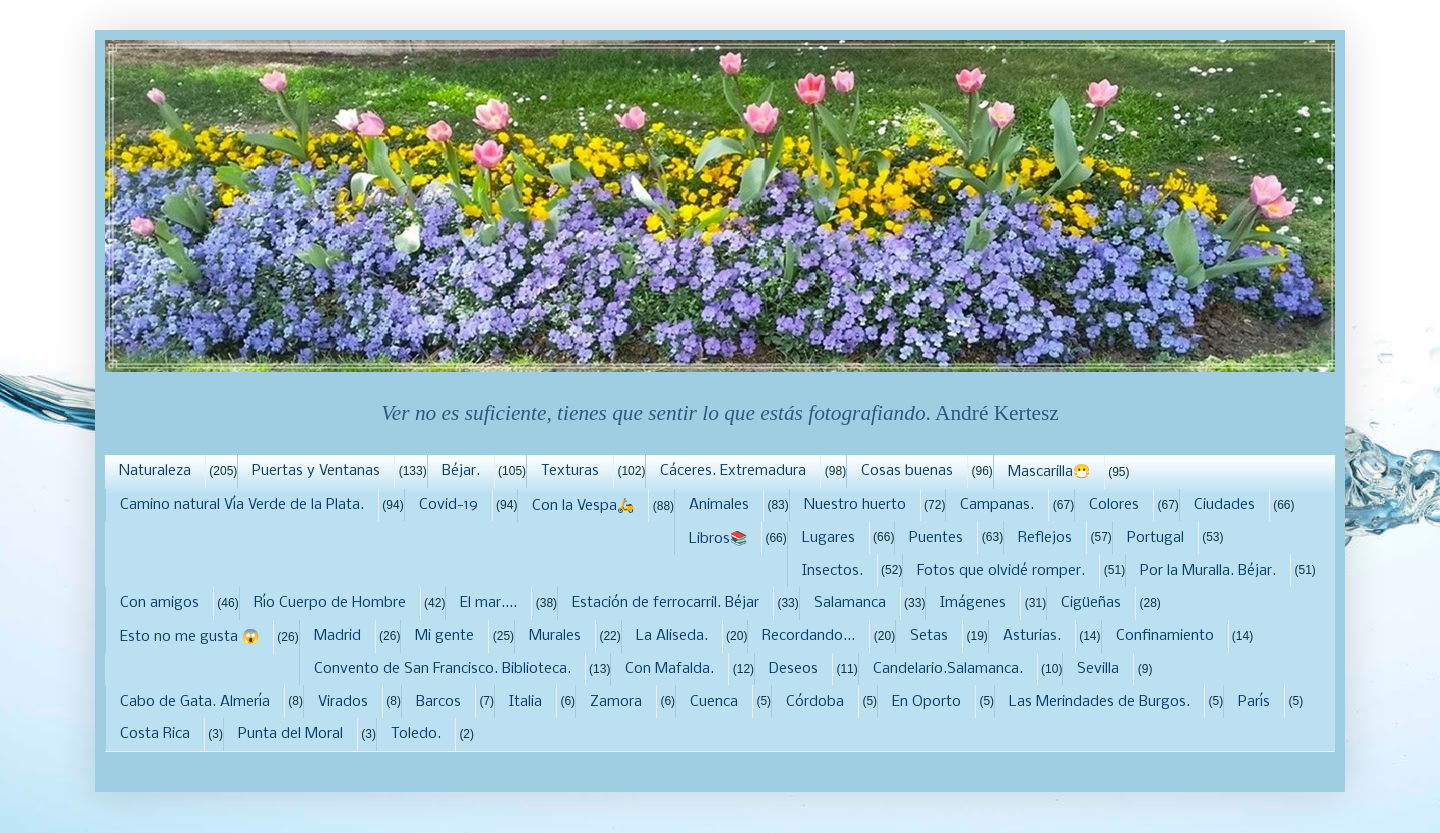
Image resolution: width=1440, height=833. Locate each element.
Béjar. (461, 471)
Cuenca (714, 702)
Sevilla (1098, 669)
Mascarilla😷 (1049, 472)
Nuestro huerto (855, 505)
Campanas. (997, 505)
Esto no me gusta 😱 (189, 637)
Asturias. (1032, 636)
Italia (525, 702)
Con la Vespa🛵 (583, 506)
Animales (719, 505)
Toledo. (416, 734)
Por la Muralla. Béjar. (1208, 571)
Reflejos (1045, 538)
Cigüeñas (1091, 603)
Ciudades (1224, 505)
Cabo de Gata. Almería (195, 702)
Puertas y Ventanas (316, 471)
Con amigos (159, 603)
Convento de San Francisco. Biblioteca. (442, 669)
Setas (929, 636)
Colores (1114, 505)
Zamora (616, 702)
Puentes (936, 538)
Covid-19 (448, 505)
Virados (343, 702)
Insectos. (832, 571)
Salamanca (850, 603)
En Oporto (926, 702)
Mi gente (444, 636)
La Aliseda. (672, 636)
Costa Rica (155, 734)
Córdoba (815, 702)
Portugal (1155, 538)
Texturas (570, 471)
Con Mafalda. (669, 669)
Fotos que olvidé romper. (1001, 571)
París (1254, 702)
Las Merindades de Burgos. (1099, 702)
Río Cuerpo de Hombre (330, 603)
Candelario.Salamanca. (948, 669)
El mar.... (488, 603)
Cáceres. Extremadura (733, 471)
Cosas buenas (907, 471)
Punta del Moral (290, 734)
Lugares (828, 538)
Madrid (337, 636)
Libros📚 (718, 539)
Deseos (793, 669)
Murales (555, 636)
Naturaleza (155, 471)
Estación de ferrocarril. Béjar (665, 603)
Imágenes (973, 603)
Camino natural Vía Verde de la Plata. (242, 505)
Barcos (438, 702)
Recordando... (808, 636)
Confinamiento (1165, 636)
